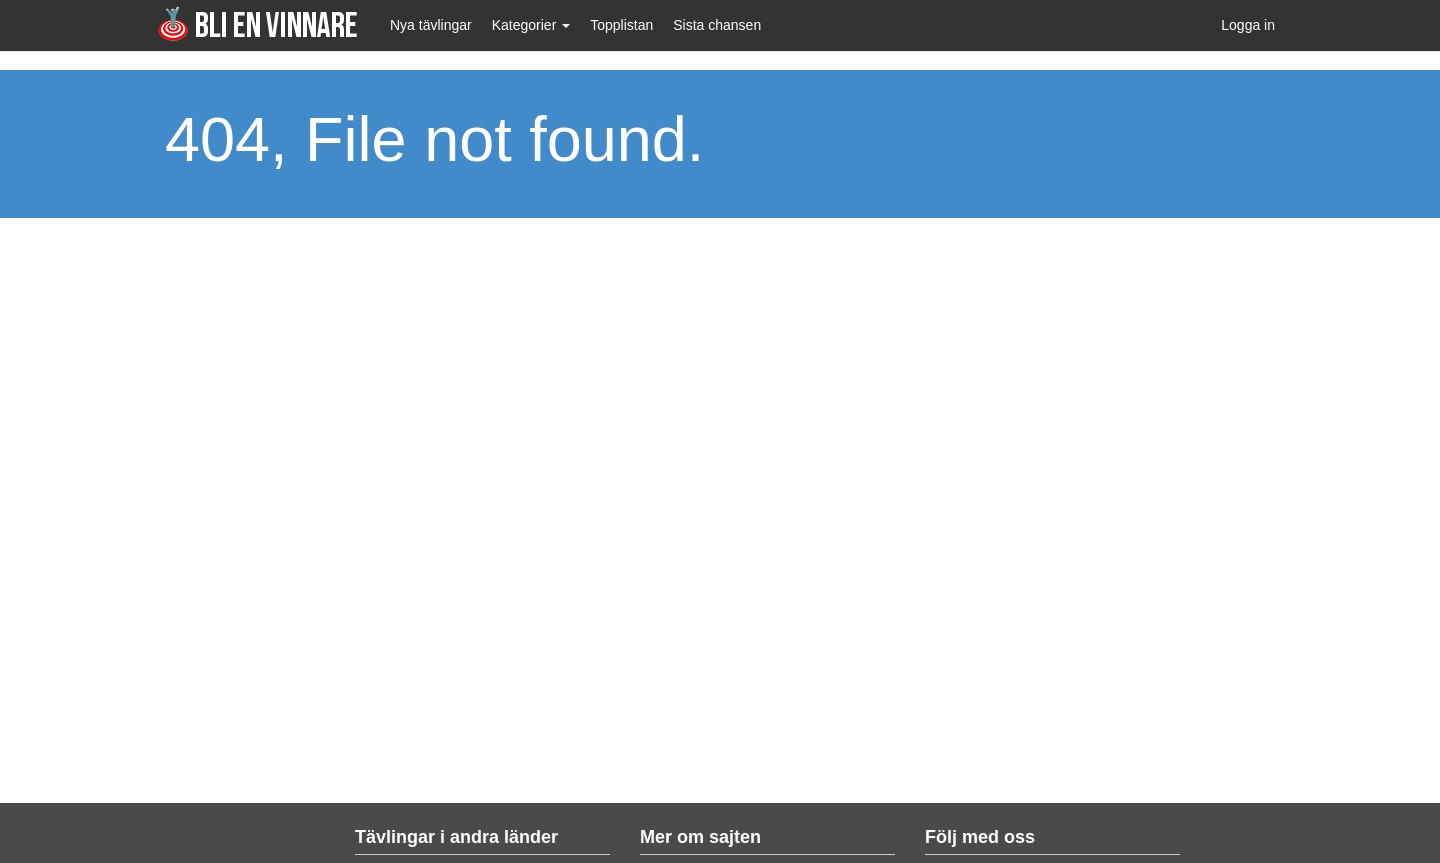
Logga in (1248, 25)
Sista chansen (717, 25)
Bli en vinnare (257, 23)
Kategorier (531, 25)
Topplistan (621, 25)
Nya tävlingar (431, 25)
